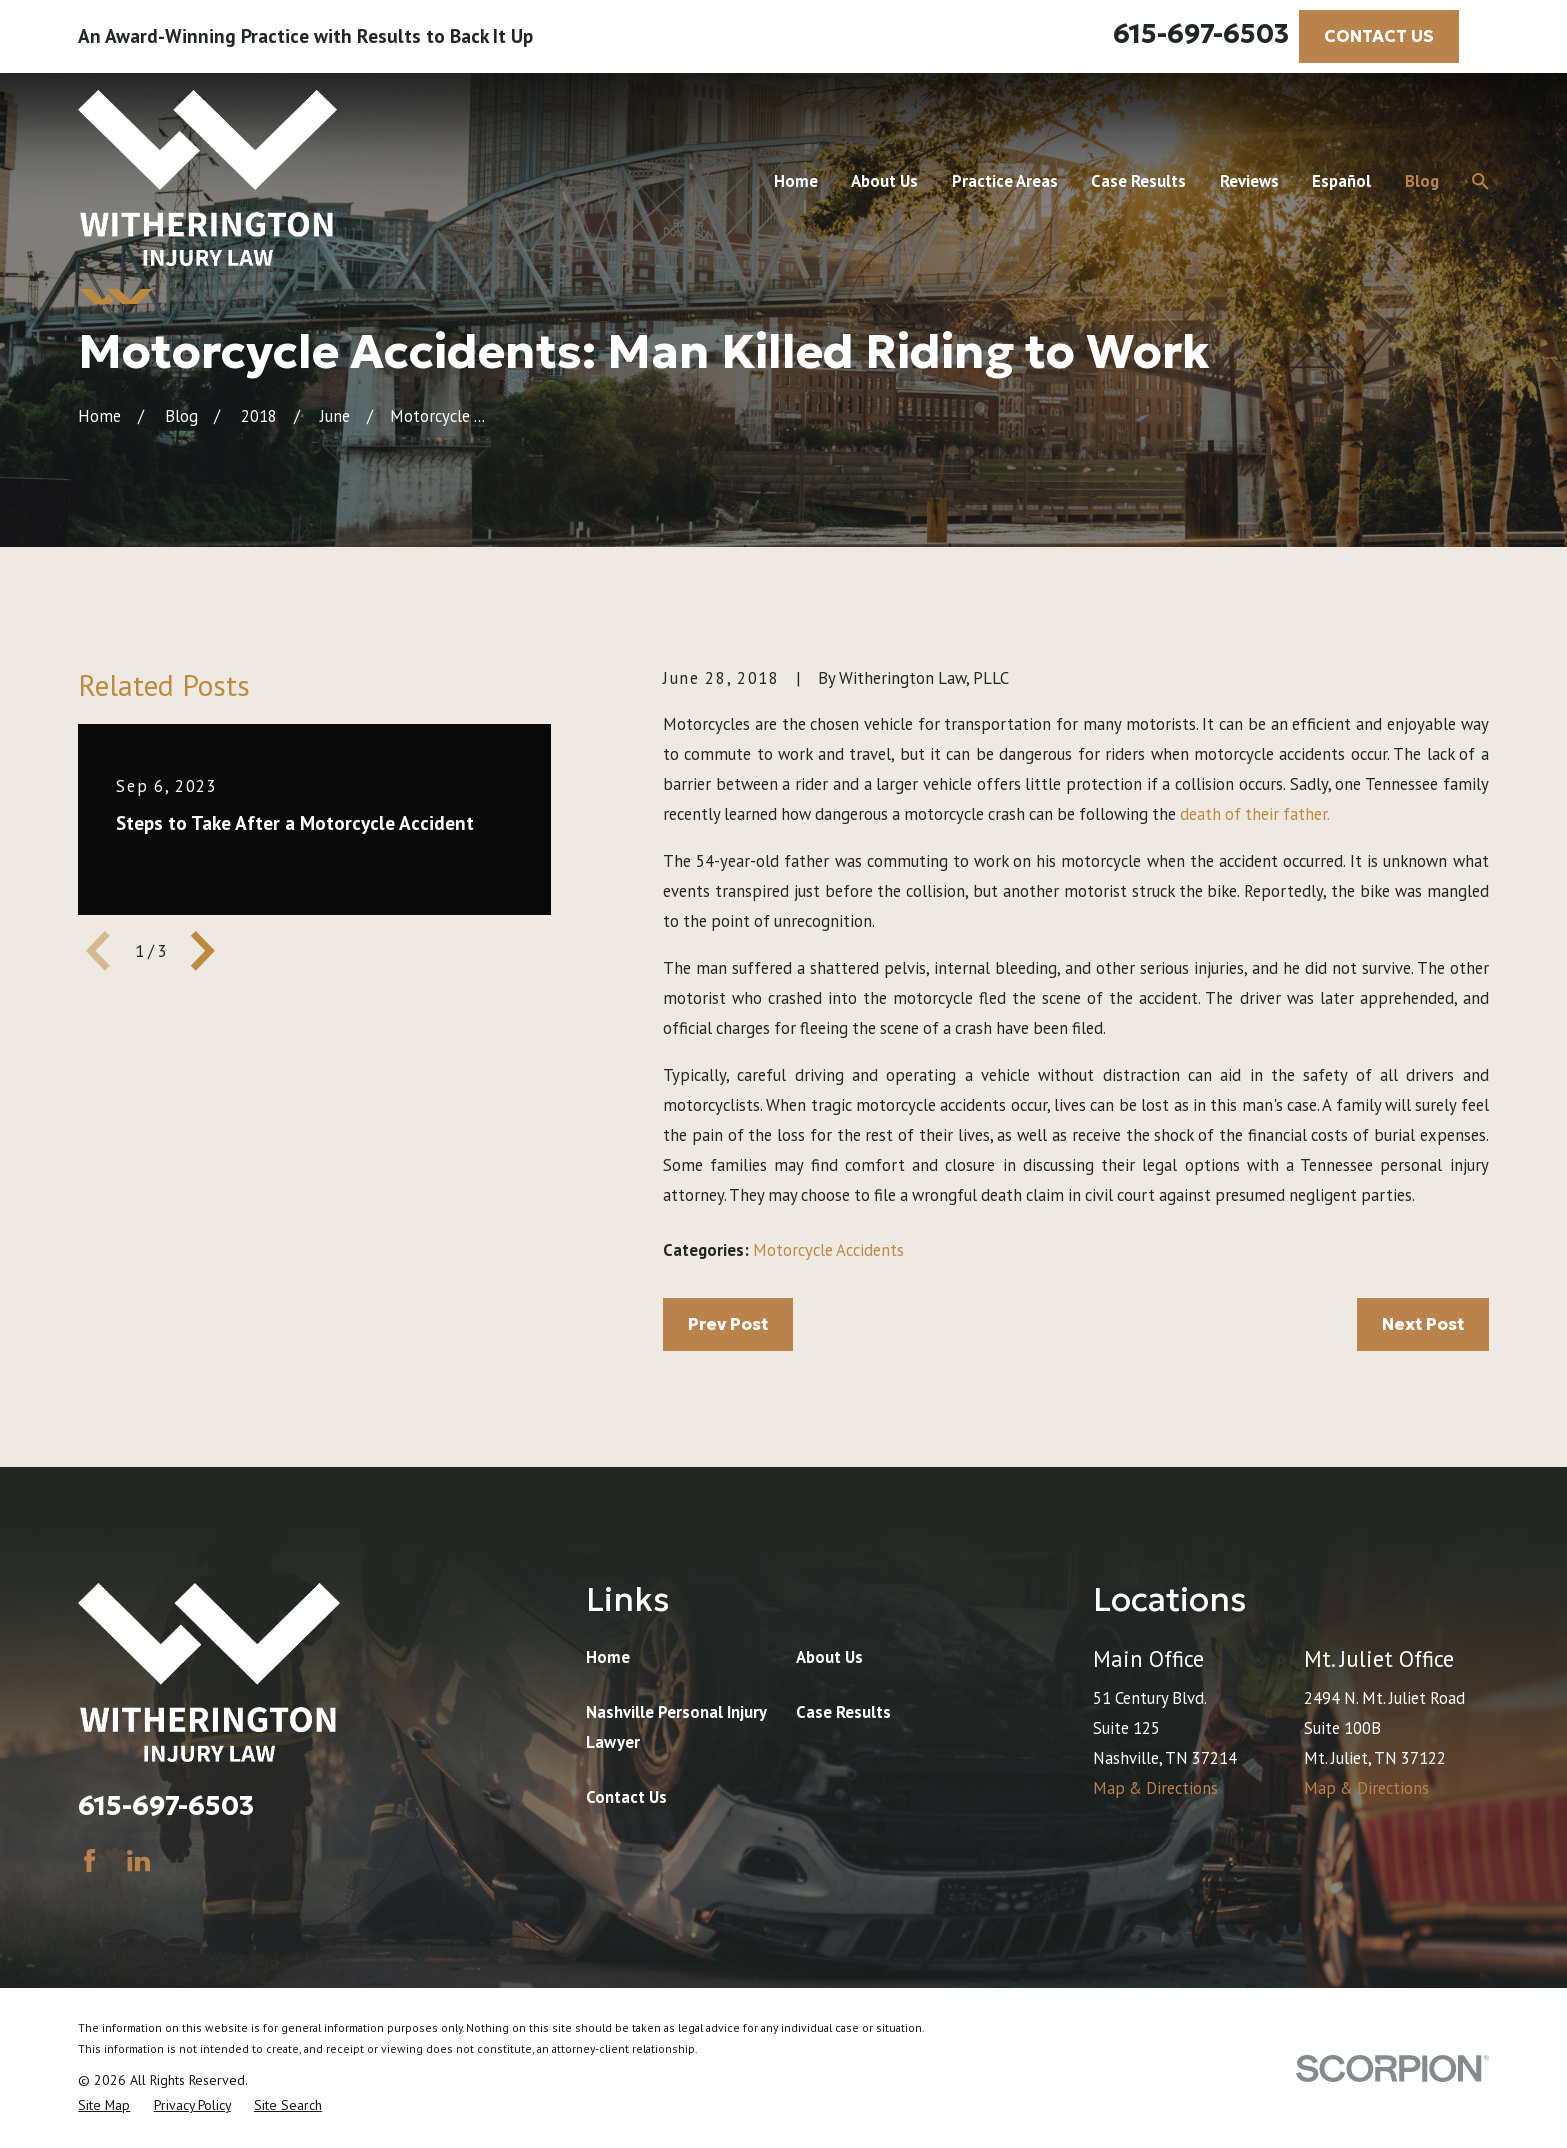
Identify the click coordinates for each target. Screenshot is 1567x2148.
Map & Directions (1155, 1788)
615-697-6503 (1201, 33)
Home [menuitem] (796, 181)
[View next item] (203, 951)
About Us (829, 1657)
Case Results (843, 1712)
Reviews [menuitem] (1249, 181)
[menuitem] (104, 2105)
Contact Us (626, 1797)
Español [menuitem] (1341, 181)
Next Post (1423, 1324)
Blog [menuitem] (1422, 181)
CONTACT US (1379, 36)
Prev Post (728, 1324)
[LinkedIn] (138, 1860)
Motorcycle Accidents (828, 1250)
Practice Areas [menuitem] (1005, 181)
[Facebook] (89, 1860)
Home (608, 1657)
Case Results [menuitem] (1138, 181)
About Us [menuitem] (884, 181)
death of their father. (1255, 814)
